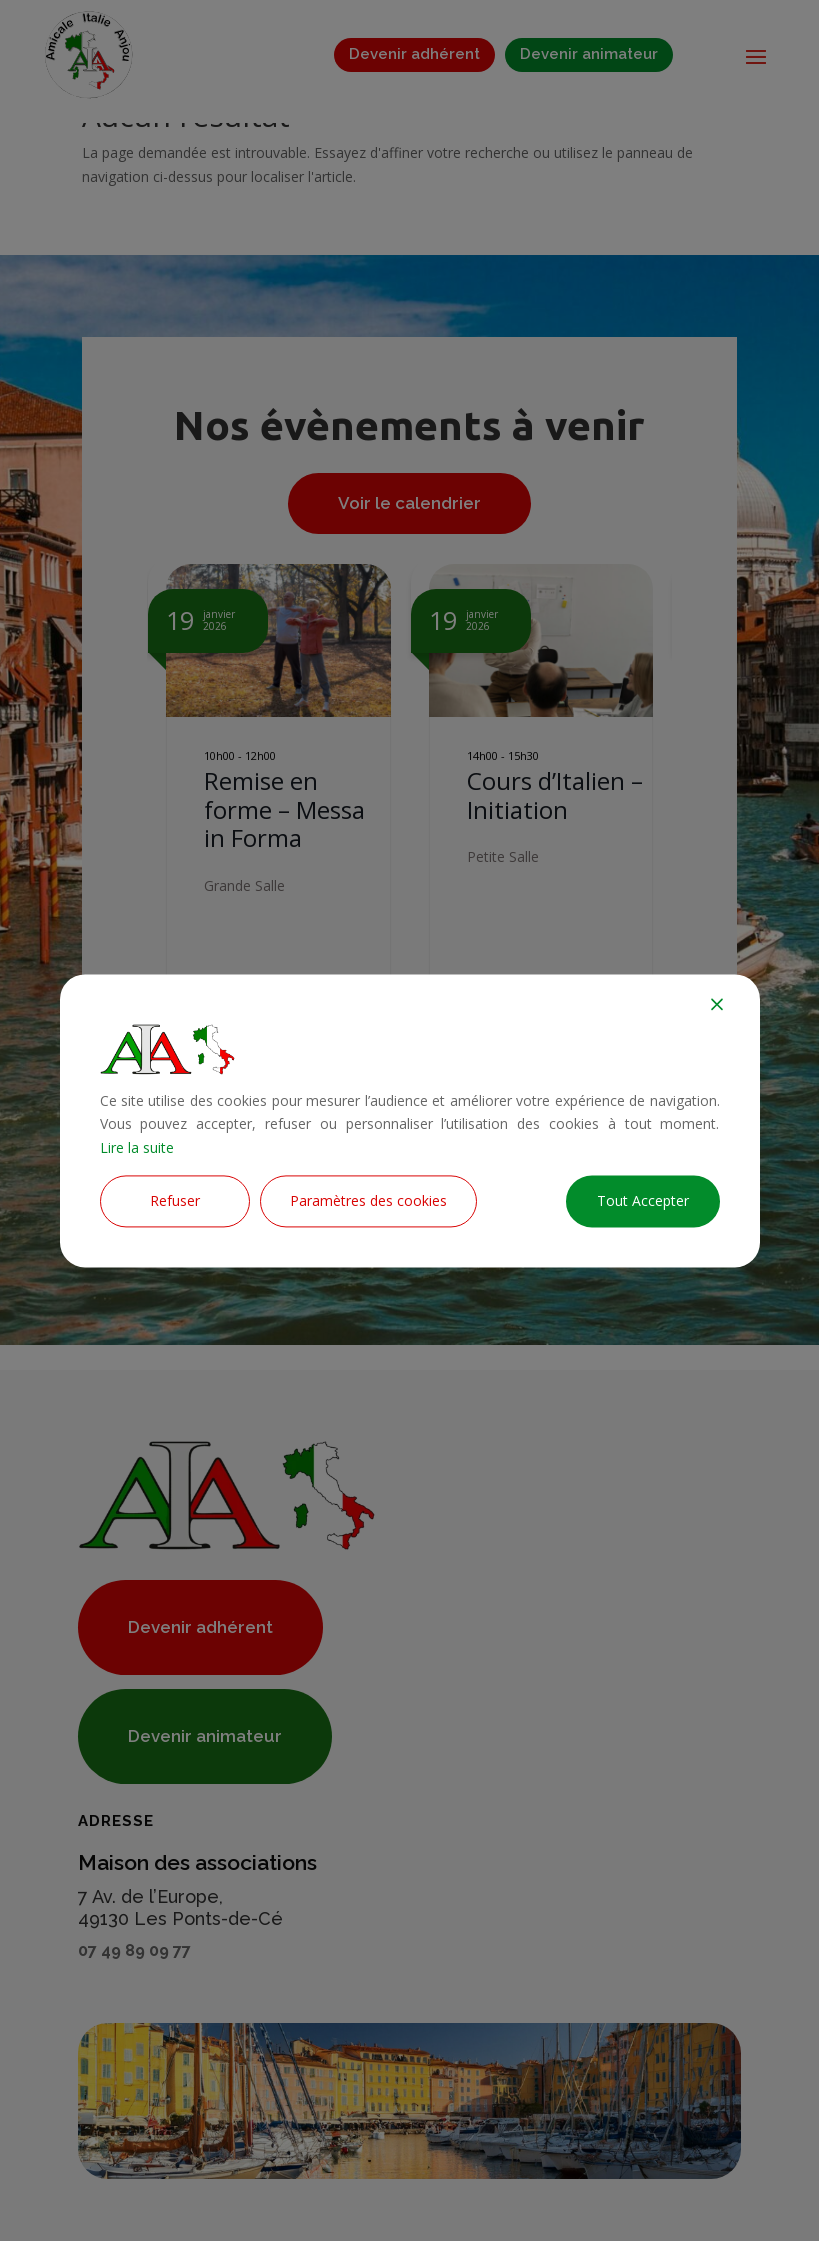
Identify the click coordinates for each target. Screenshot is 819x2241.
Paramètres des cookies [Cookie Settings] (368, 1200)
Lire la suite (137, 1148)
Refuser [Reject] (175, 1200)
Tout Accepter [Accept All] (643, 1200)
